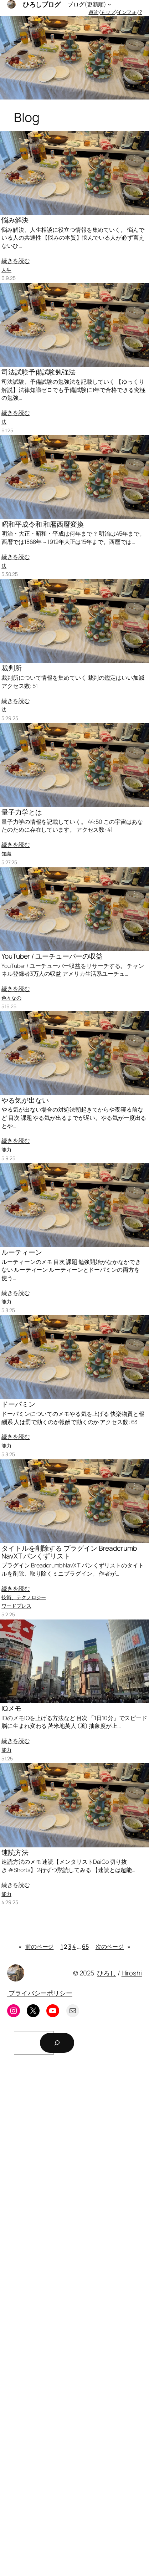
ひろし (106, 1972)
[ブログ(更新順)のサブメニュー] (109, 4)
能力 (6, 1149)
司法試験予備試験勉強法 (38, 372)
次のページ (113, 1947)
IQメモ (11, 1709)
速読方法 (15, 1853)
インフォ (127, 12)
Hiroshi (132, 1972)
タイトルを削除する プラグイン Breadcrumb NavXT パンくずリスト (69, 1552)
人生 (6, 269)
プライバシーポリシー (39, 1992)
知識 (6, 853)
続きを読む (15, 261)
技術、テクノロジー (23, 1597)
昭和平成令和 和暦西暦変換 (42, 525)
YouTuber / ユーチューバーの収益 (52, 956)
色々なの (11, 997)
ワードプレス (16, 1605)
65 (85, 1946)
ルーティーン (21, 1252)
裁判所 (11, 668)
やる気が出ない (24, 1101)
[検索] (57, 2043)
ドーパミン (18, 1404)
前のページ (36, 1947)
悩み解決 (15, 220)
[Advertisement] (74, 2318)
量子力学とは (21, 812)
